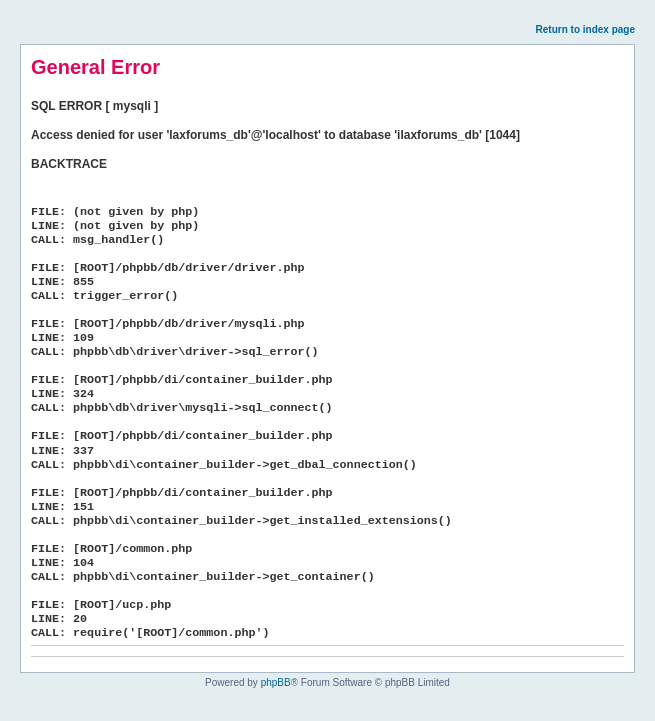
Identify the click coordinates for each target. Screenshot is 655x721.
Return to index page (585, 29)
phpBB (276, 682)
